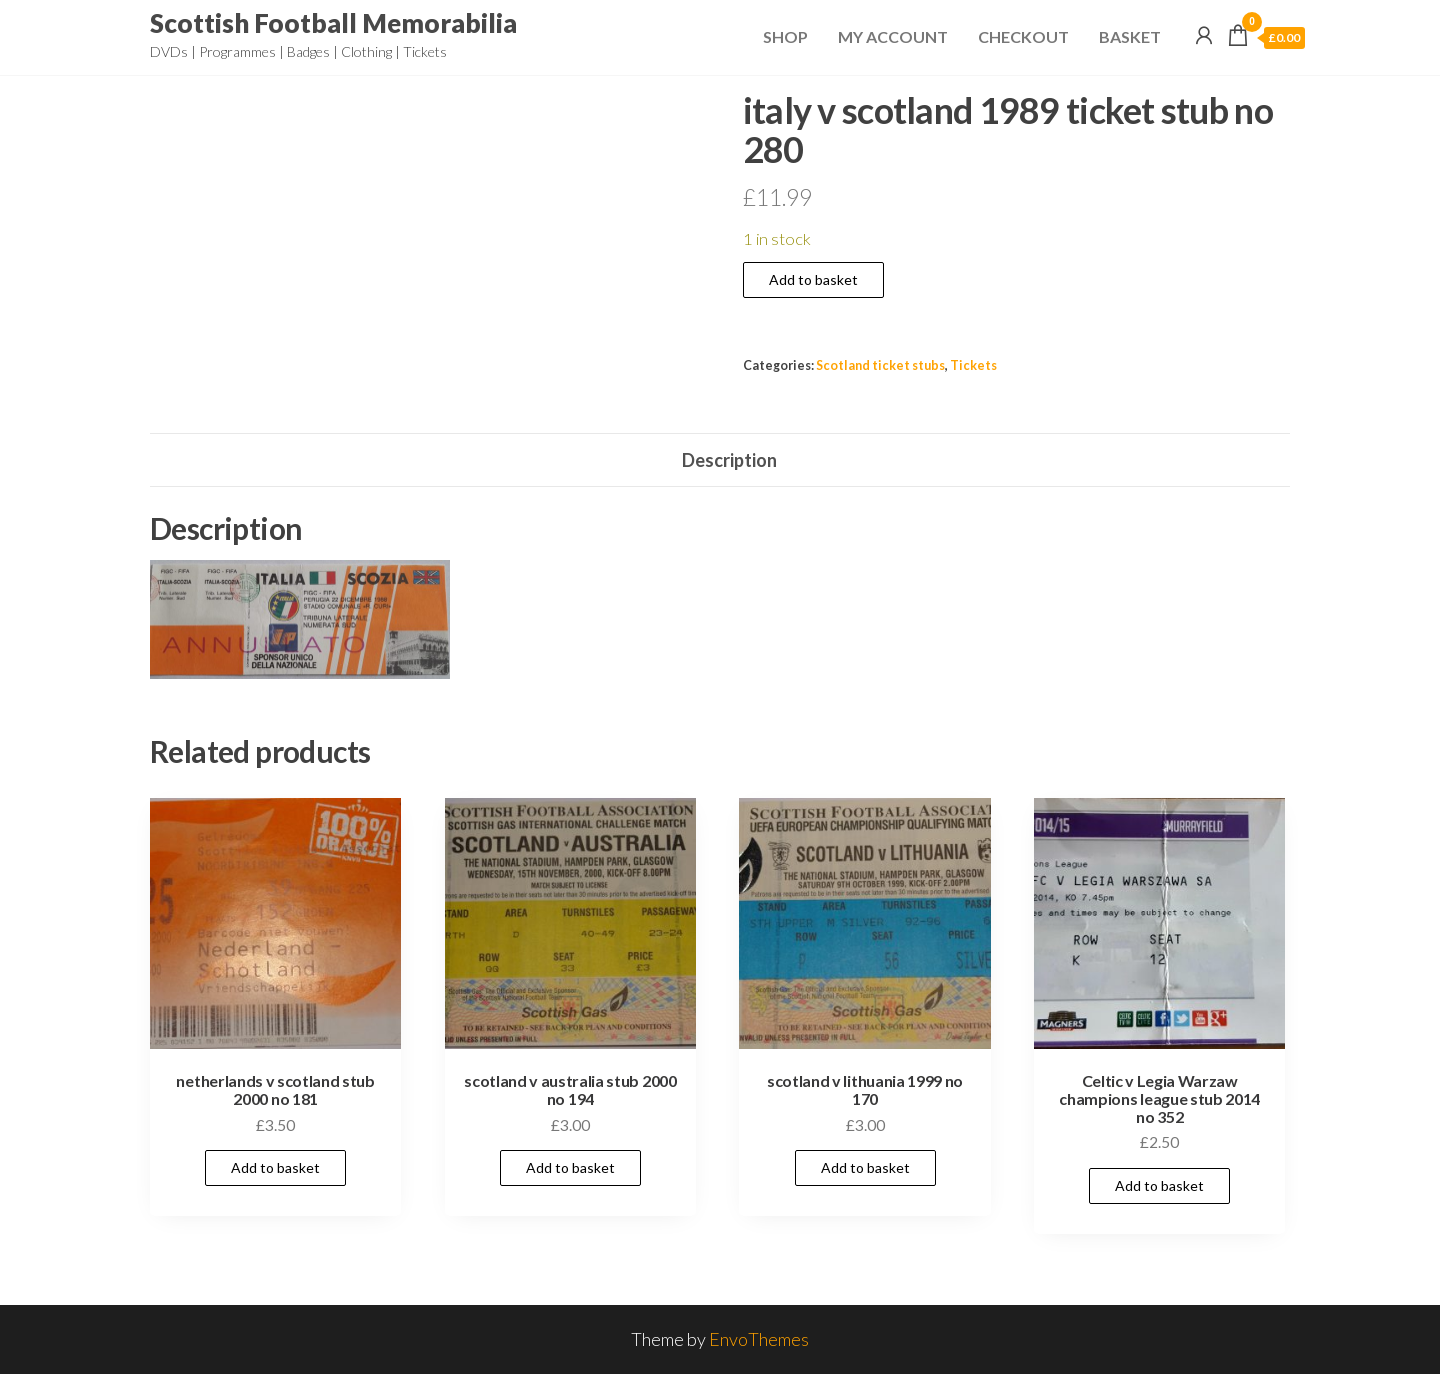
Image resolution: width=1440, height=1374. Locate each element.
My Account (893, 36)
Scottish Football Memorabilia (333, 23)
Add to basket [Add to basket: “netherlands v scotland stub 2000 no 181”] (275, 1167)
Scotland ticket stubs (880, 365)
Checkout (1023, 36)
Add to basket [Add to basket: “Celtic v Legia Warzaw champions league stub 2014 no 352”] (1159, 1185)
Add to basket (813, 279)
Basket (1130, 36)
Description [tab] (729, 460)
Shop (785, 36)
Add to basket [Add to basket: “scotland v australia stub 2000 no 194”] (570, 1167)
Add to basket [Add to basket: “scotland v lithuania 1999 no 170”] (865, 1167)
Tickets (973, 365)
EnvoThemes (759, 1339)
